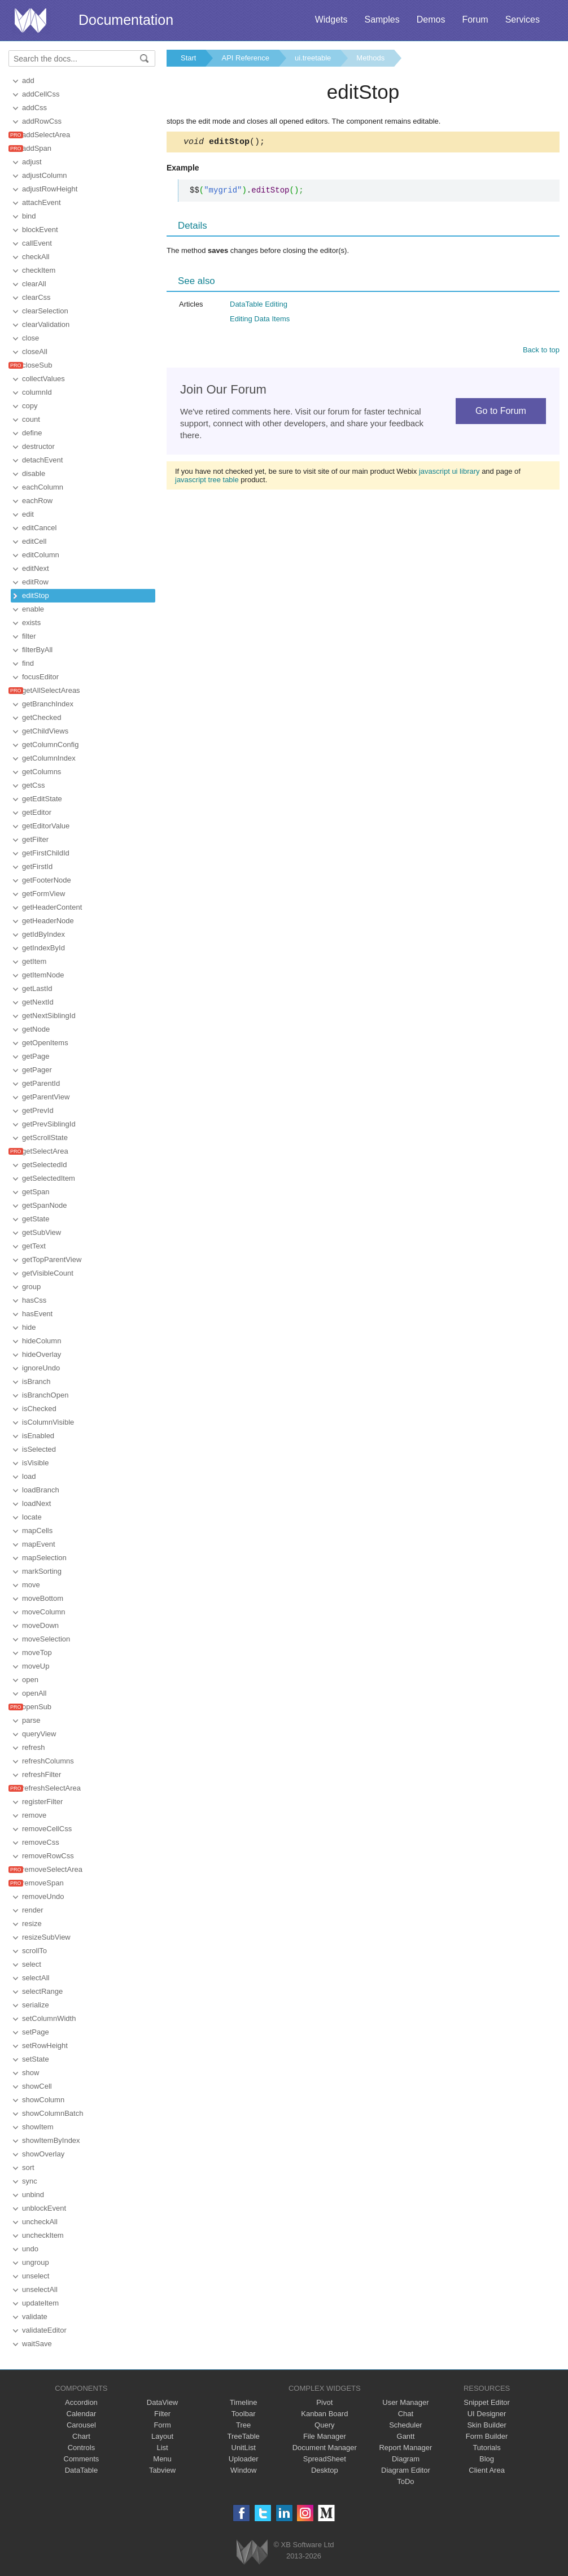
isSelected (39, 1449)
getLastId (37, 988)
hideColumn (41, 1341)
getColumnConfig (50, 744)
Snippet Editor (487, 2402)
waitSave (37, 2343)
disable (33, 473)
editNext (35, 568)
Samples (381, 19)
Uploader (244, 2459)
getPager (37, 1070)
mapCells (37, 1530)
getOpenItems (45, 1042)
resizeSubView (46, 1937)
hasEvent (37, 1313)
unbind (33, 2194)
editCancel (39, 527)
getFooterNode (46, 880)
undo (30, 2249)
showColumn (43, 2099)
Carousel (81, 2425)
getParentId (41, 1083)
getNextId (38, 1002)
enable (33, 609)
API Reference (245, 58)
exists (31, 622)
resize (32, 1923)
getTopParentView (51, 1259)
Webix (252, 2552)
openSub (36, 1706)
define (32, 433)
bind (29, 216)
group (31, 1286)
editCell (34, 541)
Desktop (324, 2470)
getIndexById (43, 948)
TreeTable (244, 2436)
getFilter (35, 839)
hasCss (34, 1300)
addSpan (36, 148)
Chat (405, 2413)
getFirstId (37, 866)
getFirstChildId (45, 853)
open (30, 1679)
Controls (81, 2447)
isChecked (39, 1408)
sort (28, 2167)
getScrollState (45, 1137)
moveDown (40, 1625)
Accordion (81, 2402)
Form (162, 2425)
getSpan (35, 1191)
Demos (431, 19)
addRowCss (42, 121)
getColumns (41, 771)
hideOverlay (41, 1354)
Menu (162, 2459)
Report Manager (405, 2447)
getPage (35, 1056)
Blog (486, 2459)
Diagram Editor (405, 2470)
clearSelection (45, 311)
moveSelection (46, 1639)
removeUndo (43, 1896)
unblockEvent (44, 2208)
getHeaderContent (52, 907)
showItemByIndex (51, 2140)
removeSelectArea (52, 1869)
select (31, 1964)
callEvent (37, 243)
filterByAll (37, 649)
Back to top (541, 351)
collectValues (43, 378)
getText (34, 1246)
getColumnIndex (49, 758)
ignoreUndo (41, 1368)
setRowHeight (45, 2045)
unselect (35, 2276)
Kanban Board (324, 2413)
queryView (39, 1734)
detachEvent (42, 460)
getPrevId (38, 1110)
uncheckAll (40, 2221)
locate (32, 1517)
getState (35, 1219)
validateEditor (44, 2330)
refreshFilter (41, 1774)
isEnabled (38, 1435)
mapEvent (38, 1544)
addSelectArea (46, 134)
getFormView (43, 893)
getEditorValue (45, 826)
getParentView (45, 1097)
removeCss (40, 1842)
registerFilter (42, 1801)
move (31, 1584)
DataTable (81, 2470)
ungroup (35, 2262)
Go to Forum (500, 412)
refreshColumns (48, 1761)
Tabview (162, 2470)
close (30, 338)
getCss (33, 785)
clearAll (34, 284)
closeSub (37, 365)
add (28, 80)
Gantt (406, 2436)
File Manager (324, 2436)
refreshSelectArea (51, 1788)
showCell (37, 2086)
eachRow (37, 500)
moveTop (37, 1652)
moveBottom (42, 1598)
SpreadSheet (324, 2459)
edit (28, 514)
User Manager (405, 2402)
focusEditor (40, 677)
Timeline (243, 2402)
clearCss (36, 297)
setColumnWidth (49, 2018)
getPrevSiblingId (49, 1124)
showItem (38, 2127)
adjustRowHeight (49, 189)
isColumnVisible (48, 1422)
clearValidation (45, 324)
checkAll (35, 256)
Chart (81, 2436)
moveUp (35, 1666)
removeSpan (43, 1883)
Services (522, 19)
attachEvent (41, 202)
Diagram (406, 2459)
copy (29, 405)
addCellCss (40, 94)
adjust (32, 162)
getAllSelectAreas (51, 690)
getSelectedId (44, 1164)
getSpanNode (44, 1205)
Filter (162, 2413)
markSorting (42, 1571)
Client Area (487, 2470)
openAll (34, 1693)
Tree (243, 2425)
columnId (37, 392)
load (29, 1476)
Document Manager (324, 2447)
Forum (475, 19)
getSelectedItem (48, 1178)
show (30, 2072)
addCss (34, 107)
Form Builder (487, 2436)
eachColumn (42, 487)
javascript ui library (449, 473)
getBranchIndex (47, 704)
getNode (36, 1029)
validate (34, 2316)
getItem (34, 961)
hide (29, 1327)
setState (35, 2059)
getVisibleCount (47, 1273)
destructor (38, 446)
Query (324, 2425)
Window (243, 2470)
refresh (33, 1747)
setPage (35, 2032)
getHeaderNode (48, 920)
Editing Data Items (260, 320)
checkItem (38, 270)
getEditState (42, 798)
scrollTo (34, 1950)
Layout (162, 2436)
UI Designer (486, 2413)
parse (31, 1720)
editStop (35, 595)
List (162, 2447)
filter (29, 636)
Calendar (82, 2413)
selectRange (42, 1991)
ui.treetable (313, 58)
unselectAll (40, 2289)
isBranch (36, 1381)
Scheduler (405, 2425)
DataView (162, 2402)
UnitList (243, 2447)
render (32, 1910)
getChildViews (45, 731)
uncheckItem (43, 2235)
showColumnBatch (52, 2113)
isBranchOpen (45, 1395)
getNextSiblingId (49, 1015)
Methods (370, 58)
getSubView (41, 1232)
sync (29, 2181)
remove (34, 1815)
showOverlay (43, 2154)
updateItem (40, 2303)
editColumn (40, 555)
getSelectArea (45, 1151)
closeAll (34, 351)
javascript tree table (207, 481)
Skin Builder (486, 2425)
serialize (35, 2005)
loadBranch (40, 1490)
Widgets (331, 19)
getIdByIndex (43, 934)
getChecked (41, 717)
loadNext (36, 1503)
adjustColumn (44, 175)
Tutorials (486, 2447)
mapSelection (44, 1557)
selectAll (35, 1978)
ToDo (405, 2481)
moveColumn (43, 1612)
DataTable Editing (258, 306)
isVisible (35, 1463)
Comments (81, 2459)
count (31, 419)
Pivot (324, 2402)
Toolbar (243, 2413)
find (28, 663)
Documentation (125, 20)
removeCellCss (47, 1828)
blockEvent (40, 229)
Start (188, 58)
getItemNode (43, 975)
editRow (35, 582)
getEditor (36, 812)
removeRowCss (48, 1856)
